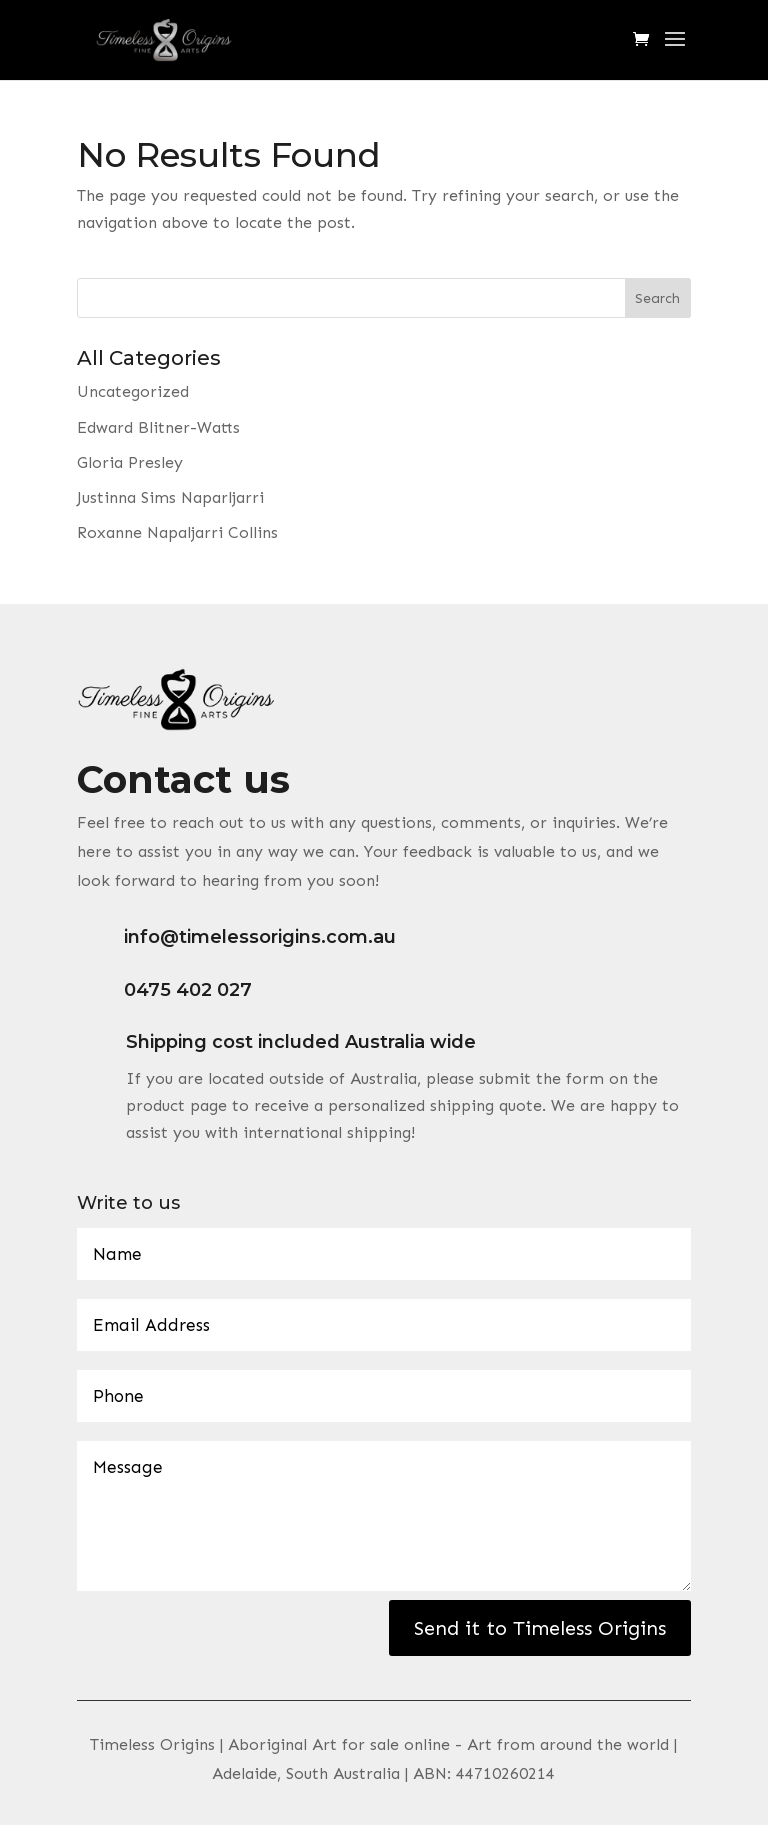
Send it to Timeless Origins (540, 1628)
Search (657, 298)
